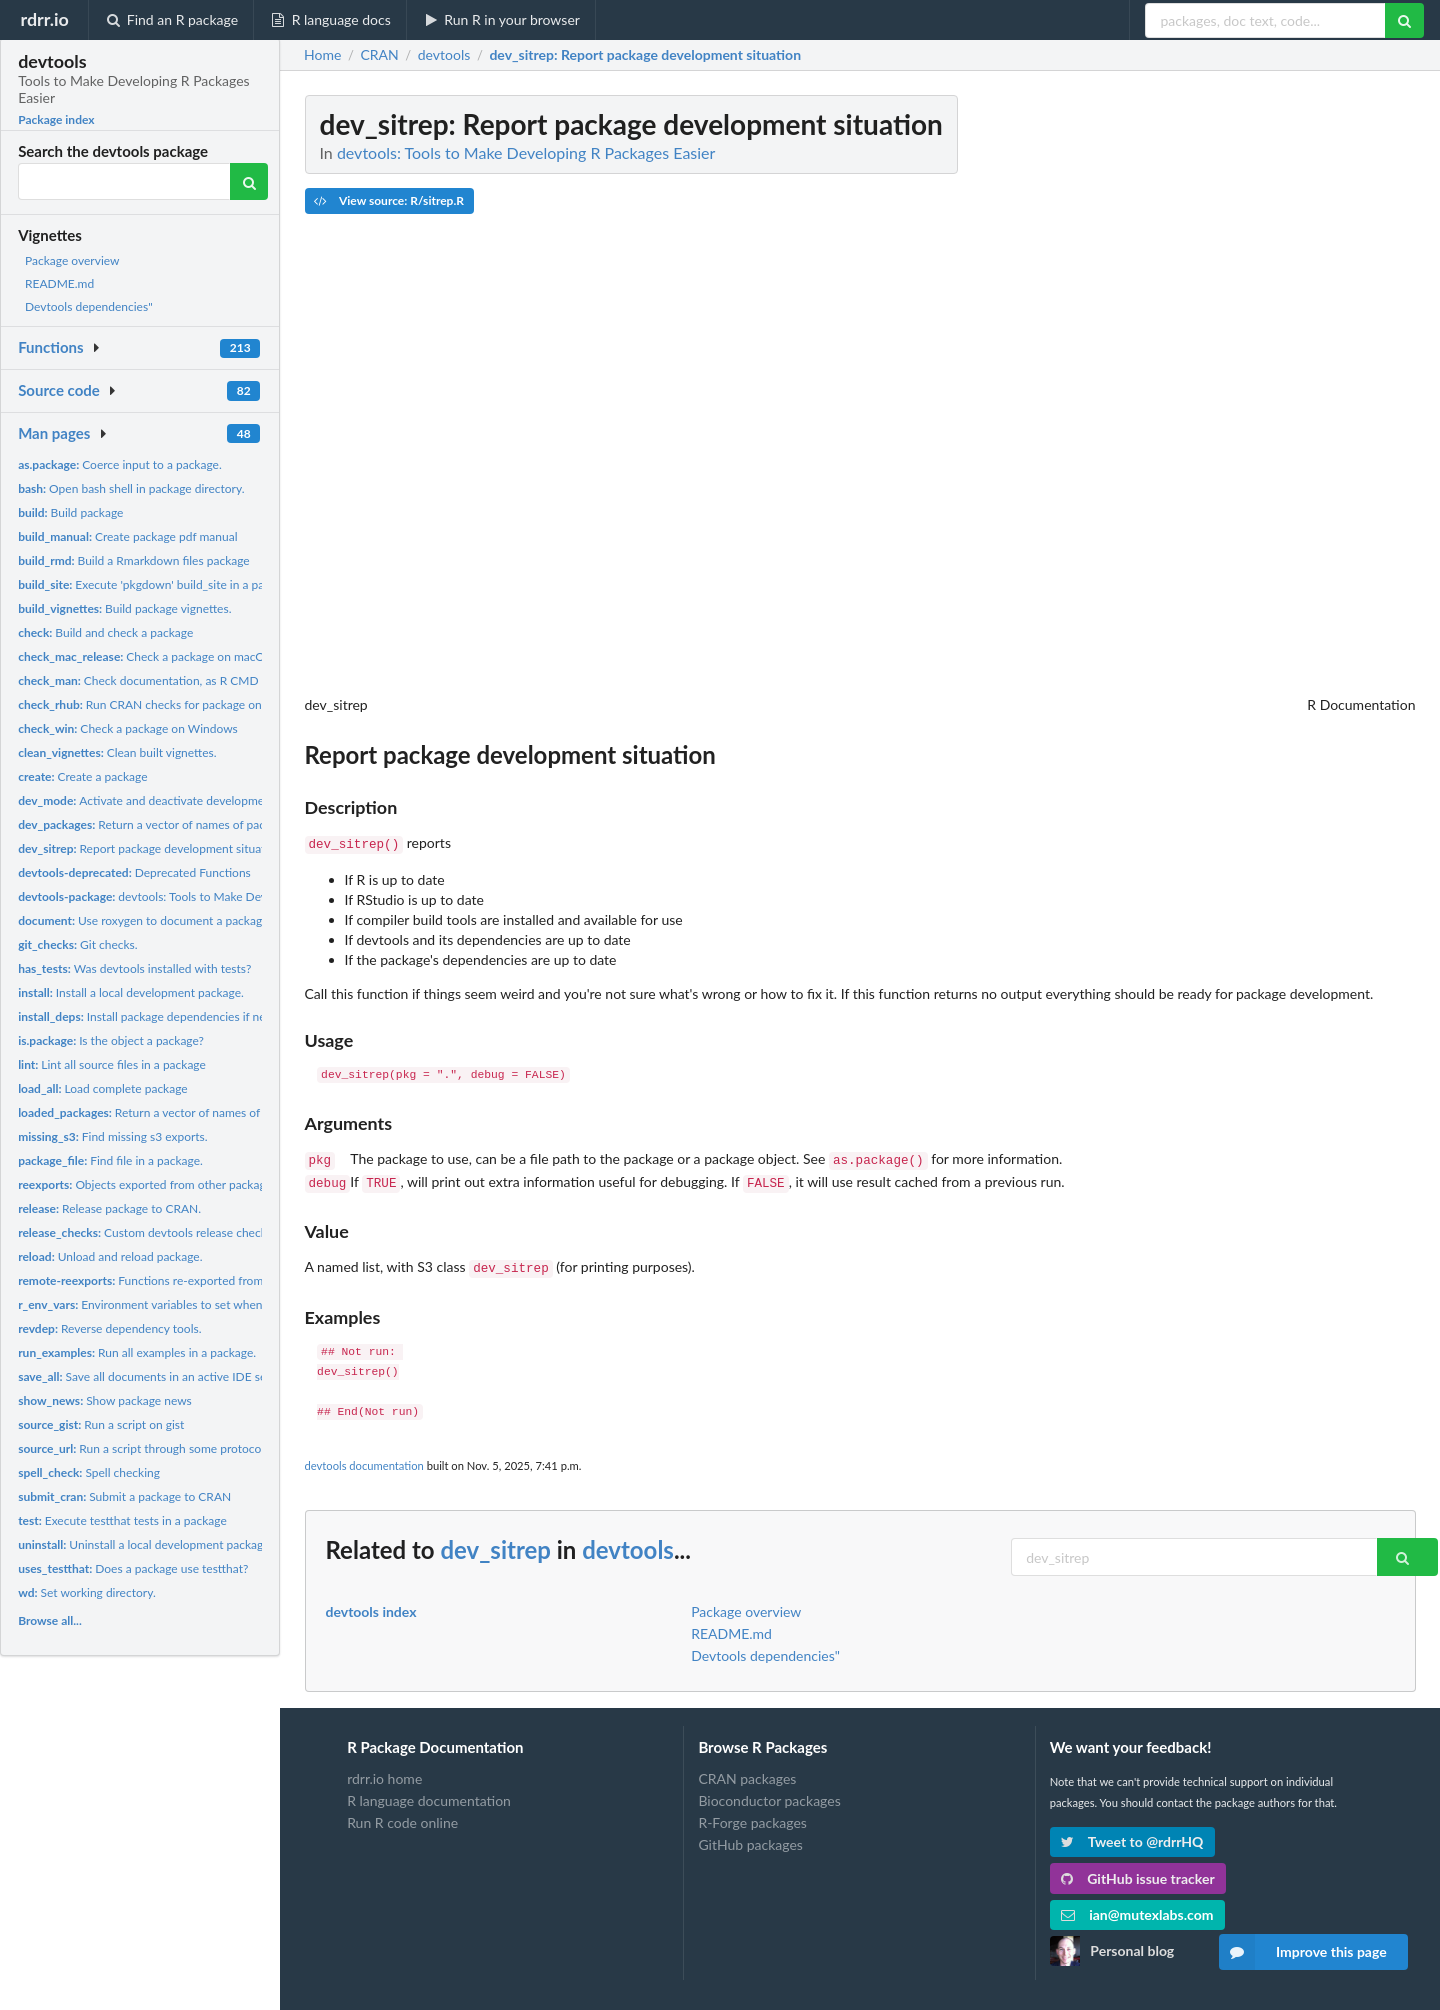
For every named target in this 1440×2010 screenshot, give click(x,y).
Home (322, 55)
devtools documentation (364, 1457)
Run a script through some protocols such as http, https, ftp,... (209, 1448)
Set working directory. (87, 1592)
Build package (70, 512)
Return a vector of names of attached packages (189, 1112)
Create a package (82, 776)
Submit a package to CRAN (124, 1496)
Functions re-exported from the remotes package (196, 1280)
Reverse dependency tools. (109, 1328)
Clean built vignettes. (117, 752)
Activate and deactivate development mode (163, 800)
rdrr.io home (384, 1771)
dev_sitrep (495, 1541)
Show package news (105, 1400)
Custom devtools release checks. (146, 1232)
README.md (59, 283)
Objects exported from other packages (147, 1184)
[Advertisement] (1266, 395)
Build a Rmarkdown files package (134, 560)
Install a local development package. (131, 992)
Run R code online (402, 1814)
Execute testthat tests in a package (122, 1520)
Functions (50, 347)
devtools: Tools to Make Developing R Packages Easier (210, 896)
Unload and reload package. (110, 1256)
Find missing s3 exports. (113, 1136)
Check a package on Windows (128, 728)
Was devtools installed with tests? (134, 968)
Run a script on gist (101, 1424)
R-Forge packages (752, 1814)
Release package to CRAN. (109, 1208)
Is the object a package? (111, 1040)
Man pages (54, 433)
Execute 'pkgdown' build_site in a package (156, 584)
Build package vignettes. (124, 608)
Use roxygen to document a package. (144, 920)
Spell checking (89, 1472)
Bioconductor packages (769, 1792)
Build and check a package (105, 632)
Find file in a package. (110, 1160)
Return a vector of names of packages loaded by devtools (207, 824)
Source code (59, 390)
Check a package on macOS (144, 656)
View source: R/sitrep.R (389, 200)
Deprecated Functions (134, 872)
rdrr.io (44, 19)
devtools (628, 1541)
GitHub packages (750, 1836)
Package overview (72, 260)
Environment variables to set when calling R (163, 1304)
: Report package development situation (645, 55)
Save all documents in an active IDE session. (157, 1376)
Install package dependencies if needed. (156, 1016)
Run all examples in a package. (137, 1352)
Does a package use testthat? (133, 1568)
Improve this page (1303, 1952)
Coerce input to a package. (120, 464)
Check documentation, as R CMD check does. (170, 680)
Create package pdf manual (127, 536)
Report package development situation (150, 848)
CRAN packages (747, 1771)
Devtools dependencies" (89, 306)
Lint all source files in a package (112, 1064)
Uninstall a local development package (143, 1544)
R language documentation (429, 1792)
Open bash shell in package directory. (131, 488)
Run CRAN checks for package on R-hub (157, 704)
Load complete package (103, 1088)
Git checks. (77, 944)
